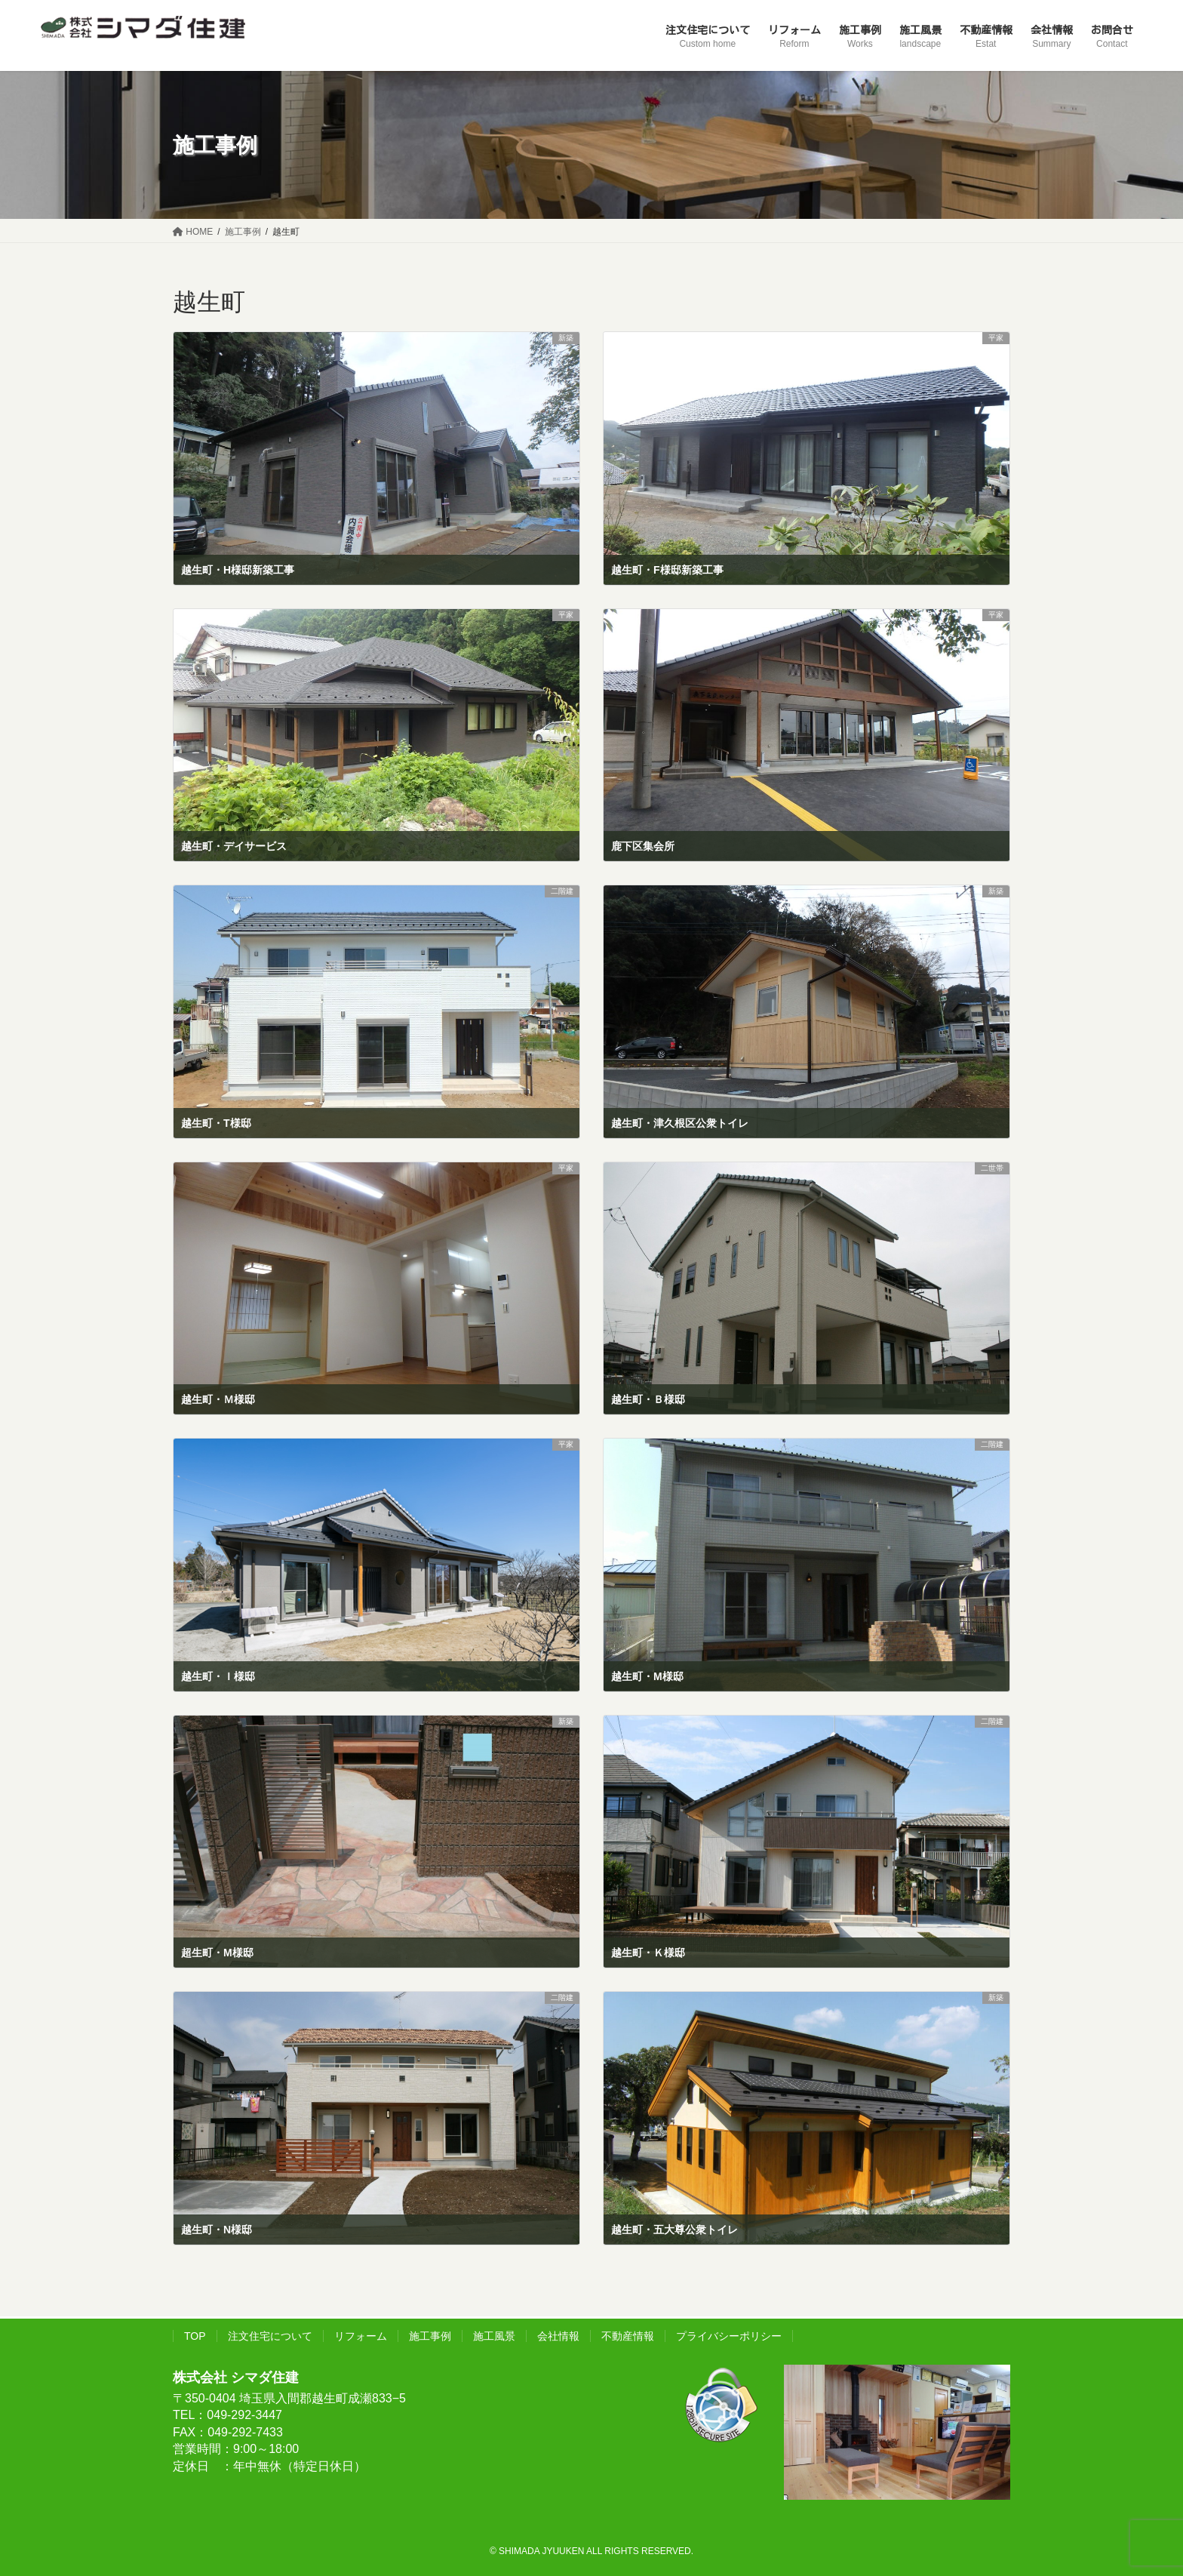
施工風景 (494, 2336)
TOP (195, 2336)
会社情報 (558, 2336)
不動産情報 (627, 2336)
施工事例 (430, 2336)
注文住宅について (270, 2336)
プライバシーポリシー (729, 2336)
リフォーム (360, 2336)
